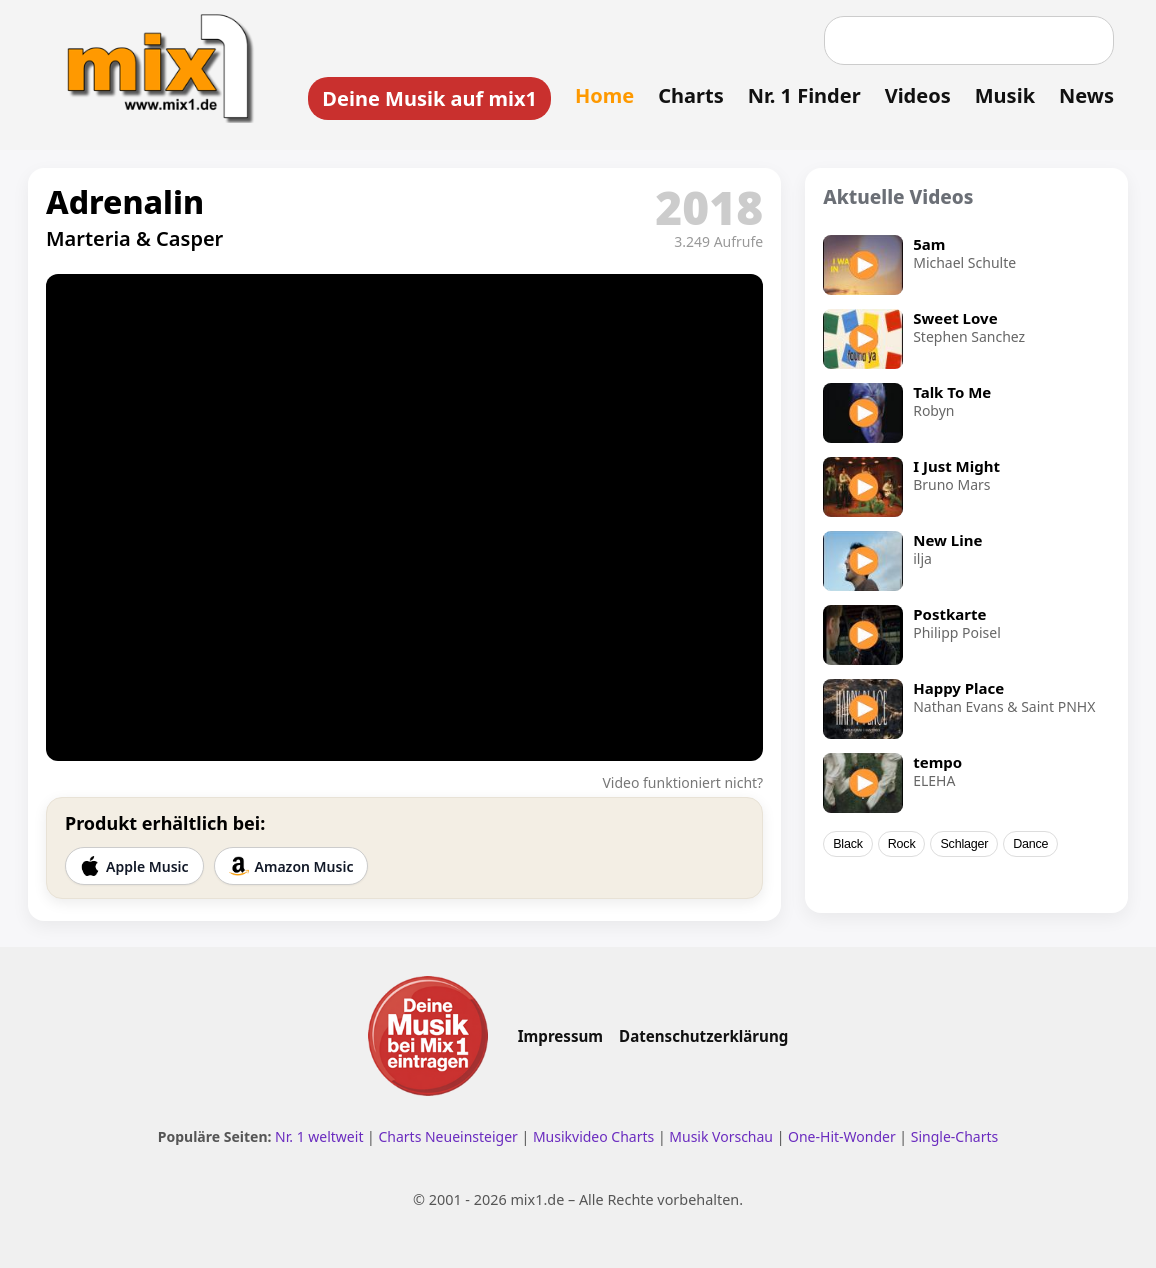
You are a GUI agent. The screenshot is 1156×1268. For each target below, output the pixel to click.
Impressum (560, 1036)
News (1086, 95)
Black (848, 844)
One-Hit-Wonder (842, 1136)
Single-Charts (954, 1136)
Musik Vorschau (721, 1136)
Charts (690, 95)
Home (604, 95)
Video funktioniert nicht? (682, 782)
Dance (1030, 844)
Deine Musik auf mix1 (429, 98)
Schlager (964, 844)
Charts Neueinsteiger (447, 1136)
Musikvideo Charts (593, 1136)
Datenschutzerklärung (703, 1036)
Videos (918, 95)
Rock (902, 844)
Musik (1005, 95)
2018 (709, 207)
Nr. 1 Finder (804, 95)
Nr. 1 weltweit (319, 1136)
